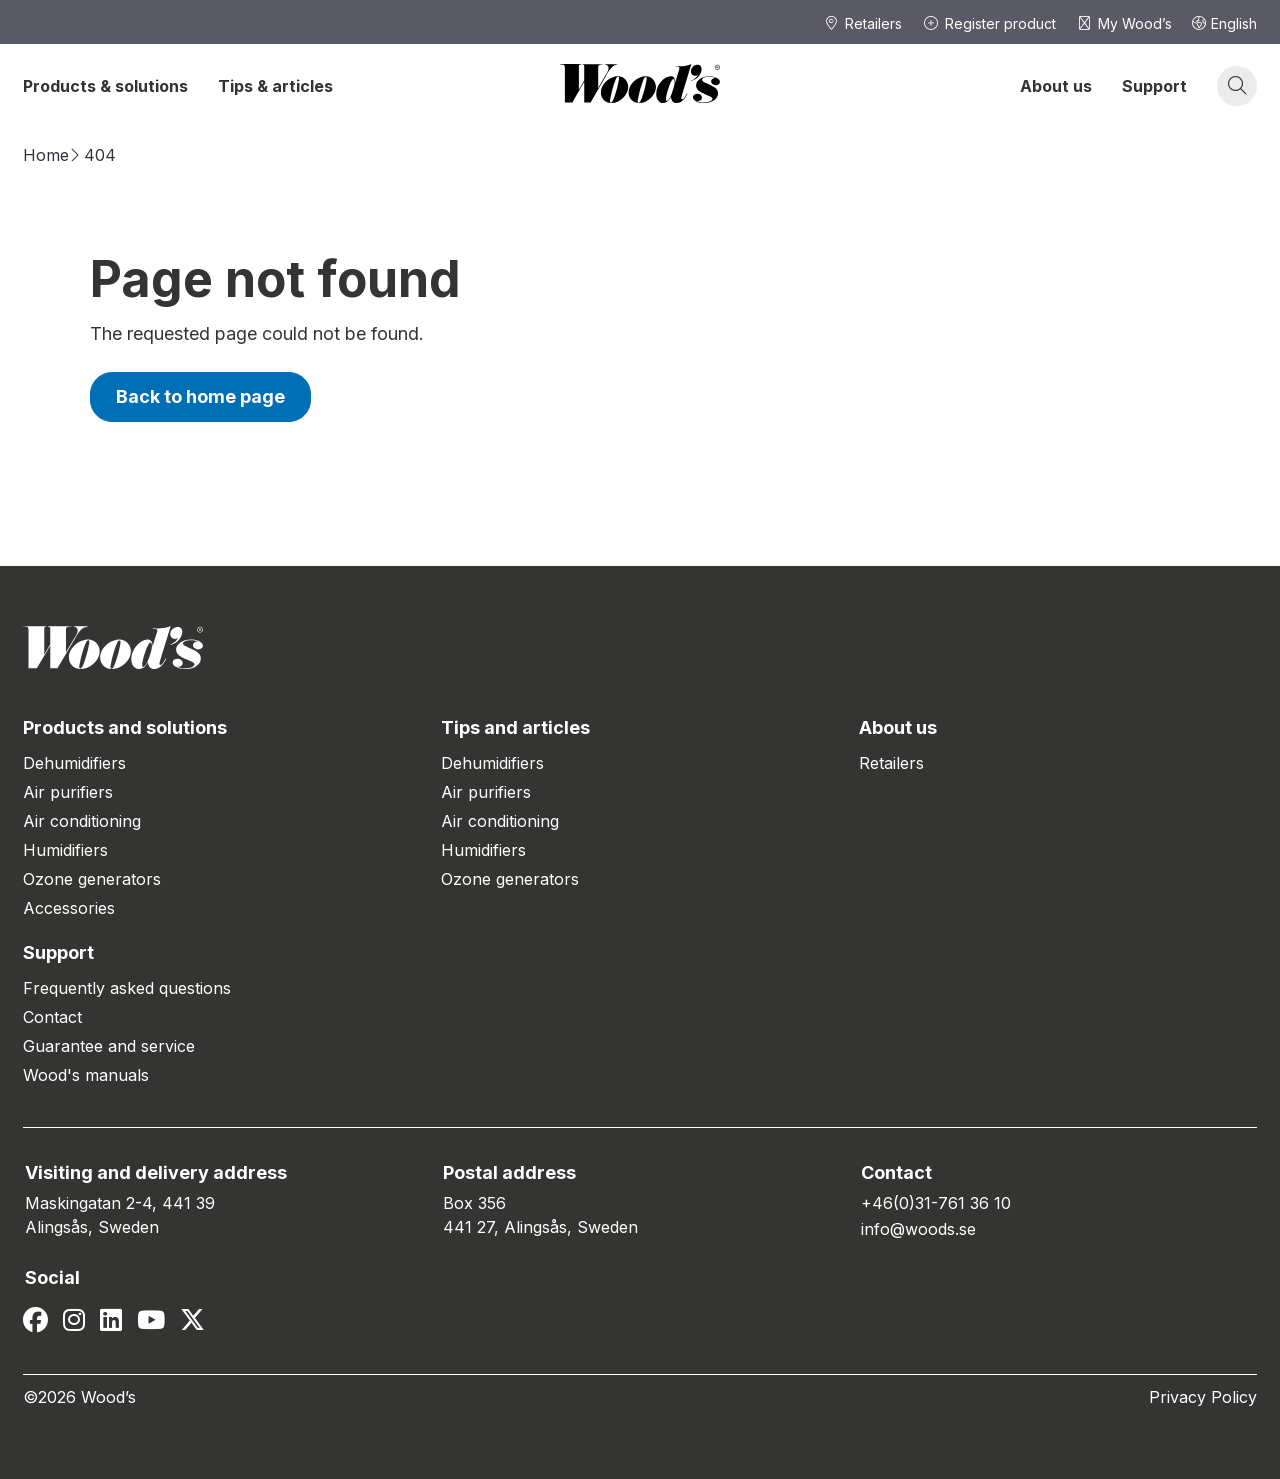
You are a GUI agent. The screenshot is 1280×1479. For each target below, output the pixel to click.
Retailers (891, 763)
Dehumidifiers (74, 763)
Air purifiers (68, 792)
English (1224, 23)
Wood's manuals (86, 1075)
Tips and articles (515, 727)
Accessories (69, 908)
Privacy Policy (1203, 1397)
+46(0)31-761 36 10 (936, 1203)
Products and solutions (125, 727)
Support (1154, 86)
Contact (52, 1017)
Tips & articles (275, 86)
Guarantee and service (109, 1046)
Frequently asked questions (127, 988)
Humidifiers (65, 850)
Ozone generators (92, 879)
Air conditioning (82, 821)
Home (46, 155)
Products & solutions (105, 86)
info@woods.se (918, 1229)
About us (1056, 86)
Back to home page (200, 396)
